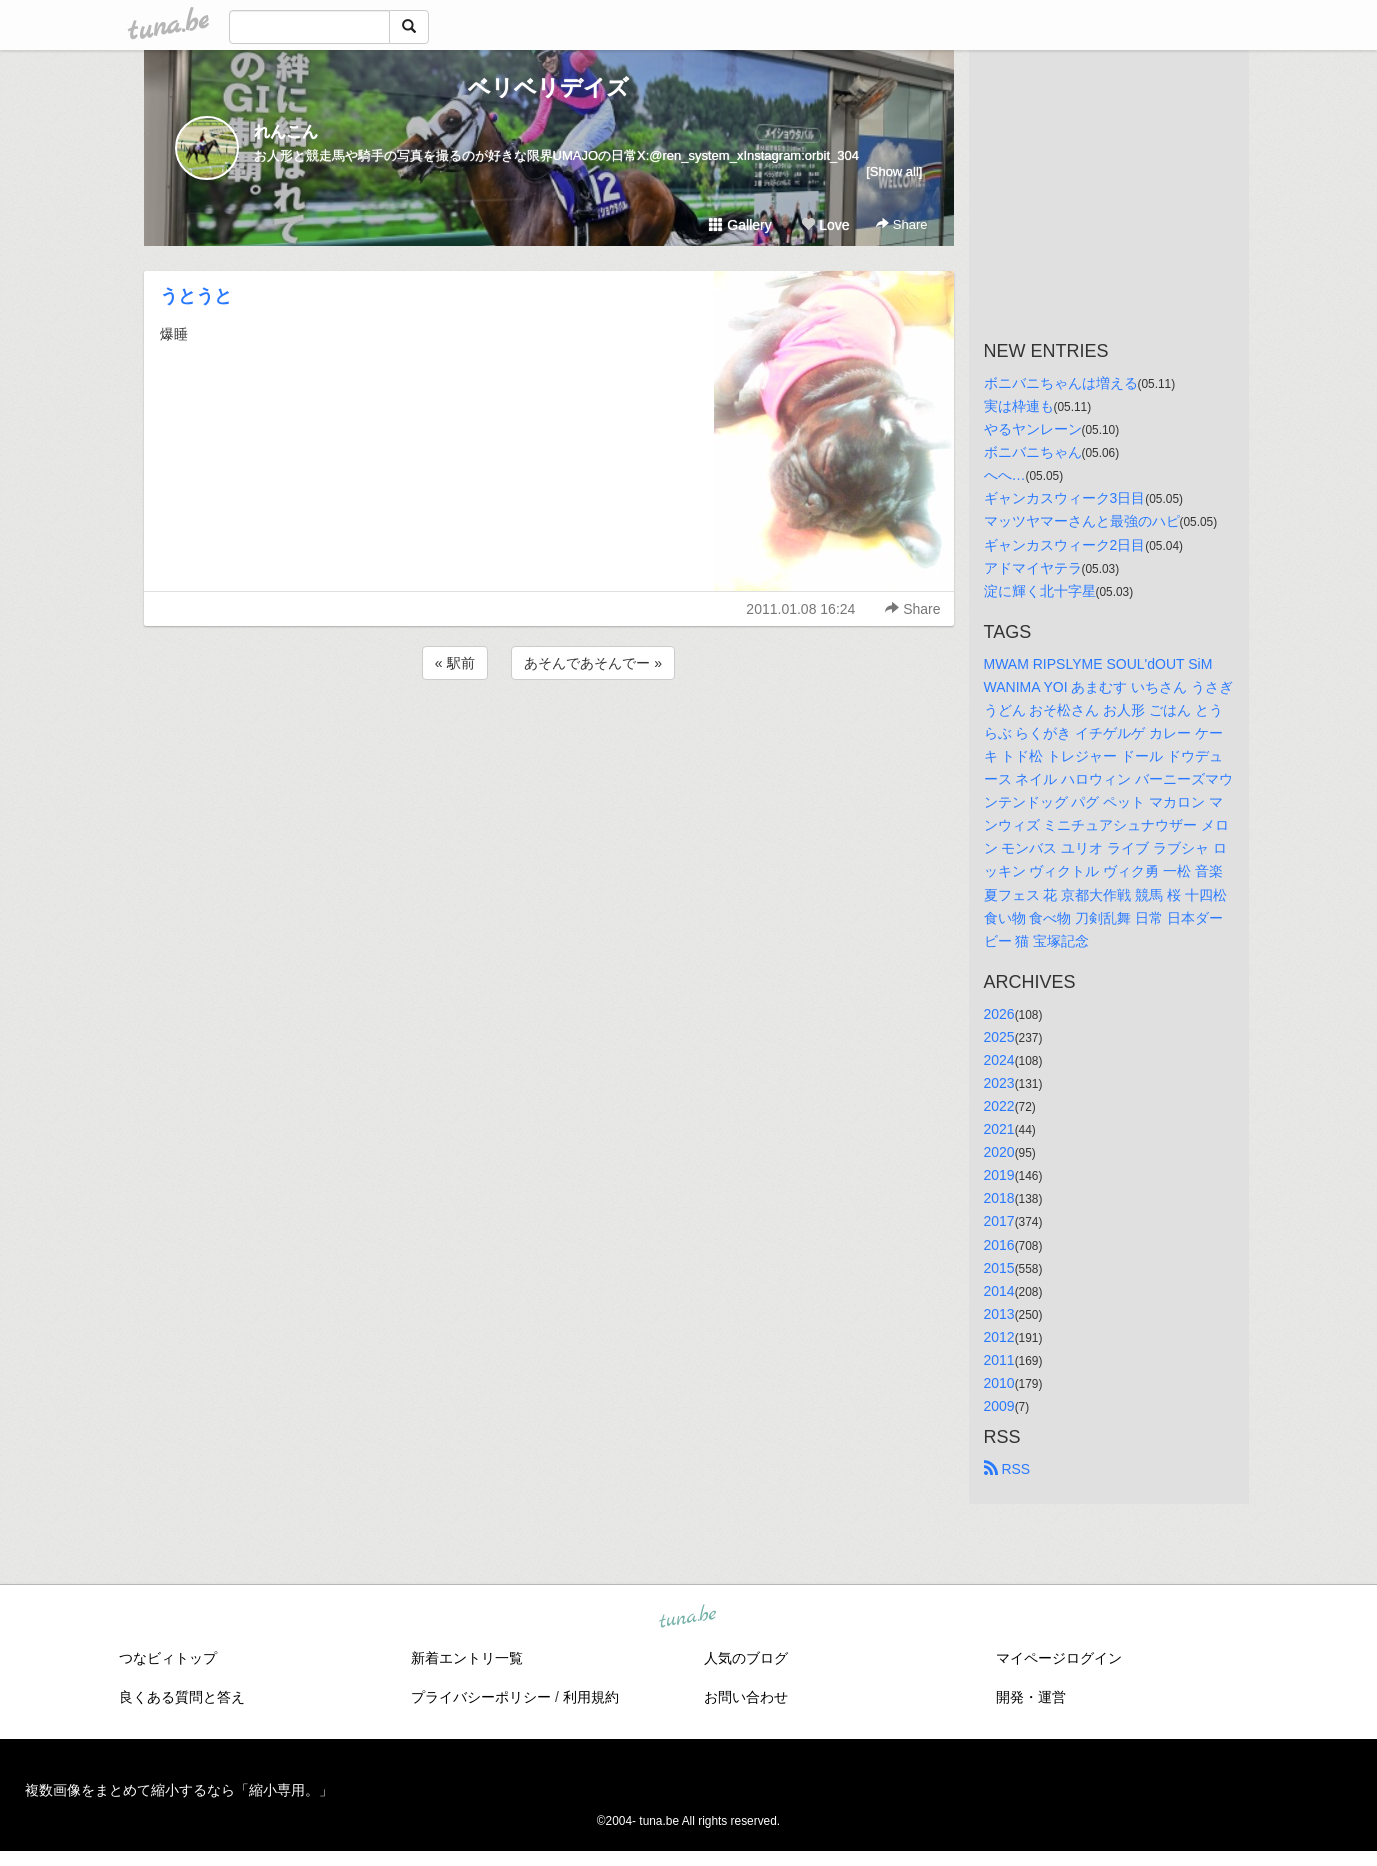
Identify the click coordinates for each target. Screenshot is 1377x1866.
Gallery (740, 225)
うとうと (196, 296)
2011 (999, 1360)
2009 (999, 1406)
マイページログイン (1059, 1658)
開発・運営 (1031, 1697)
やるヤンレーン (1033, 429)
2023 (999, 1083)
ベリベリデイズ (548, 87)
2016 (999, 1245)
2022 (999, 1106)
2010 (999, 1383)
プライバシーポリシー (481, 1697)
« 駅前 (455, 663)
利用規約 (591, 1697)
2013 (999, 1314)
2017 (999, 1221)
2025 (999, 1037)
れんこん (286, 131)
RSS (1007, 1469)
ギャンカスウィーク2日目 (1065, 545)
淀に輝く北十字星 (1040, 591)
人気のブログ (746, 1658)
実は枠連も (1019, 406)
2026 (999, 1014)
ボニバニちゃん (1033, 452)
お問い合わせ (746, 1697)
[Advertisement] (549, 738)
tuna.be (688, 1618)
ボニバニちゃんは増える (1061, 383)
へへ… (1005, 475)
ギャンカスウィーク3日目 (1065, 498)
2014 (999, 1291)
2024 (999, 1060)
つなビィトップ (168, 1658)
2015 (999, 1268)
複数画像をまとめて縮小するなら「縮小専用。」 (179, 1790)
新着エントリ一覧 (467, 1658)
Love (825, 225)
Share (901, 224)
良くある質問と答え (182, 1697)
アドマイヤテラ (1033, 568)
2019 (999, 1175)
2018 (999, 1198)
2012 (999, 1337)
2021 (999, 1129)
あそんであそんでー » (593, 663)
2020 (999, 1152)
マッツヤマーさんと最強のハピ (1082, 521)
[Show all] (894, 171)
